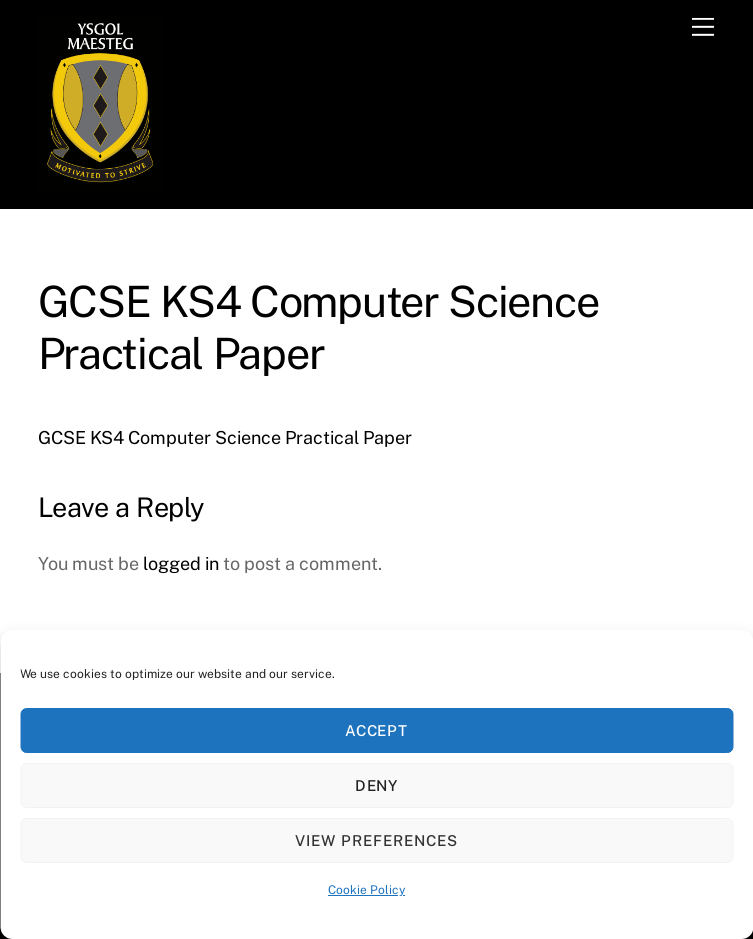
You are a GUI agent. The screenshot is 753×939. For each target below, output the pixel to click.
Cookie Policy (366, 890)
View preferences (376, 840)
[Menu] (703, 27)
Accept (377, 730)
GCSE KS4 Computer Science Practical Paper (225, 437)
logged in (181, 563)
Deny (377, 785)
